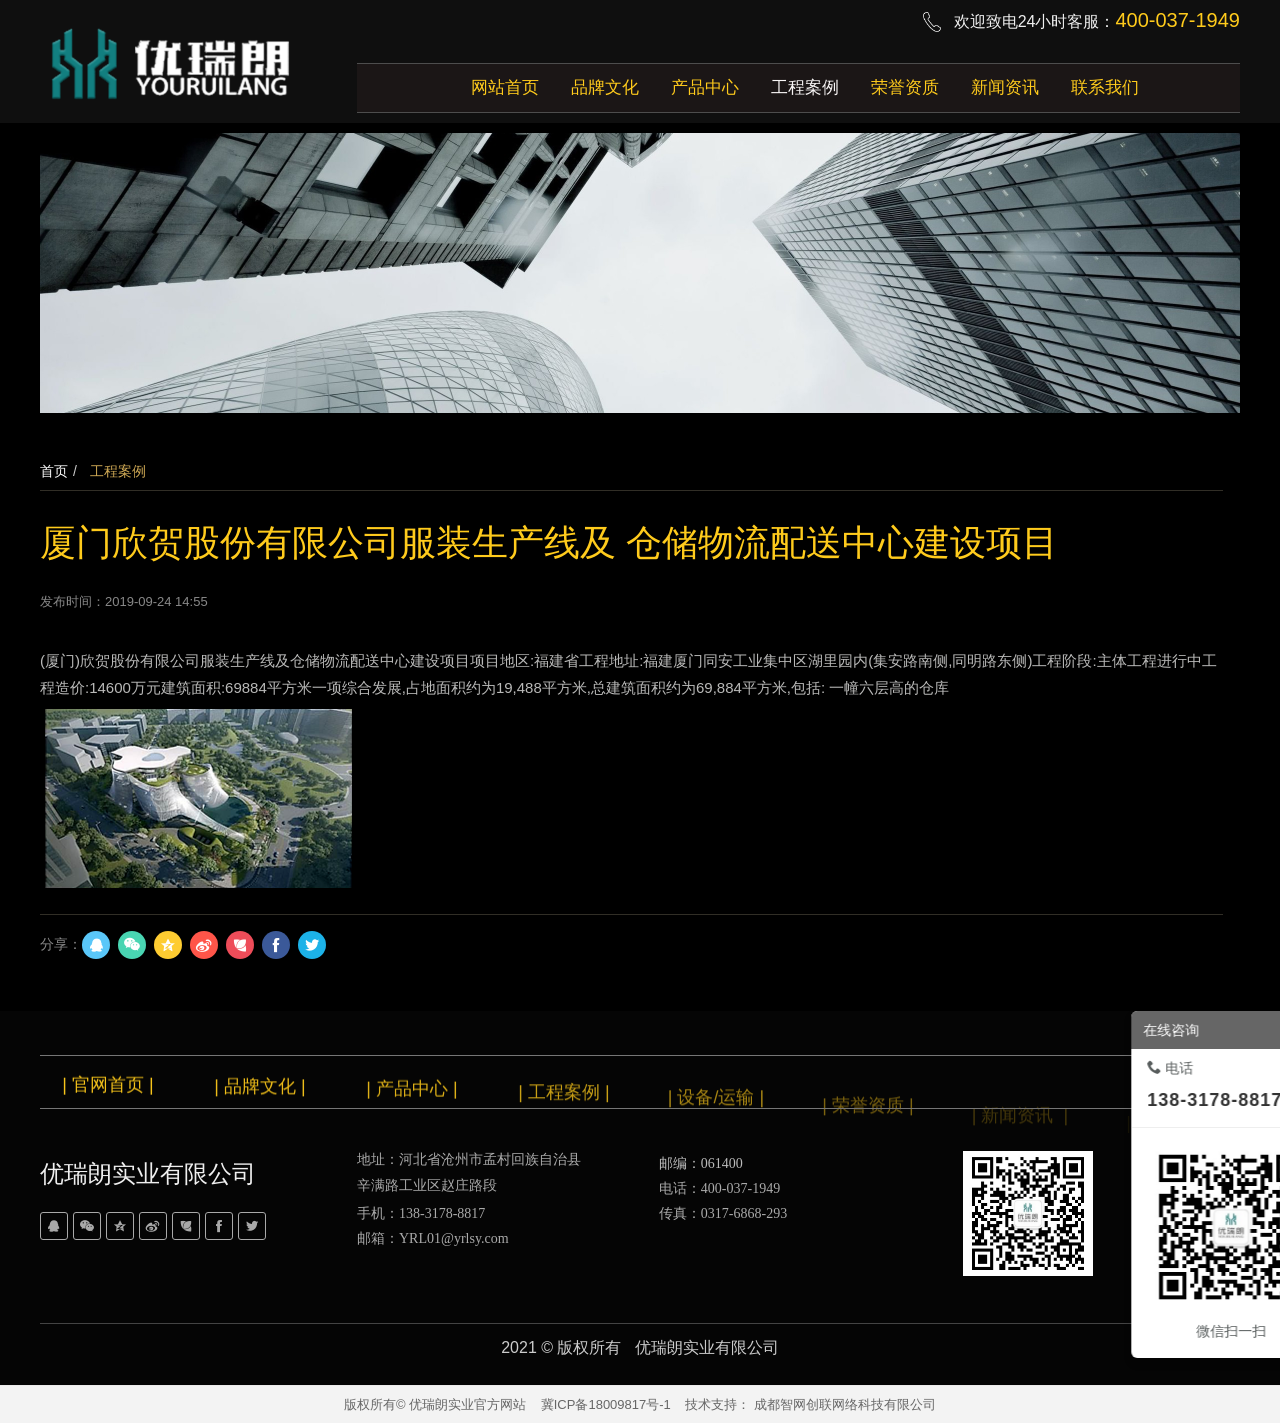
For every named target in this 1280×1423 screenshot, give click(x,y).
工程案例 (116, 471)
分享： (61, 944)
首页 (54, 471)
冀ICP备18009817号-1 (606, 1404)
